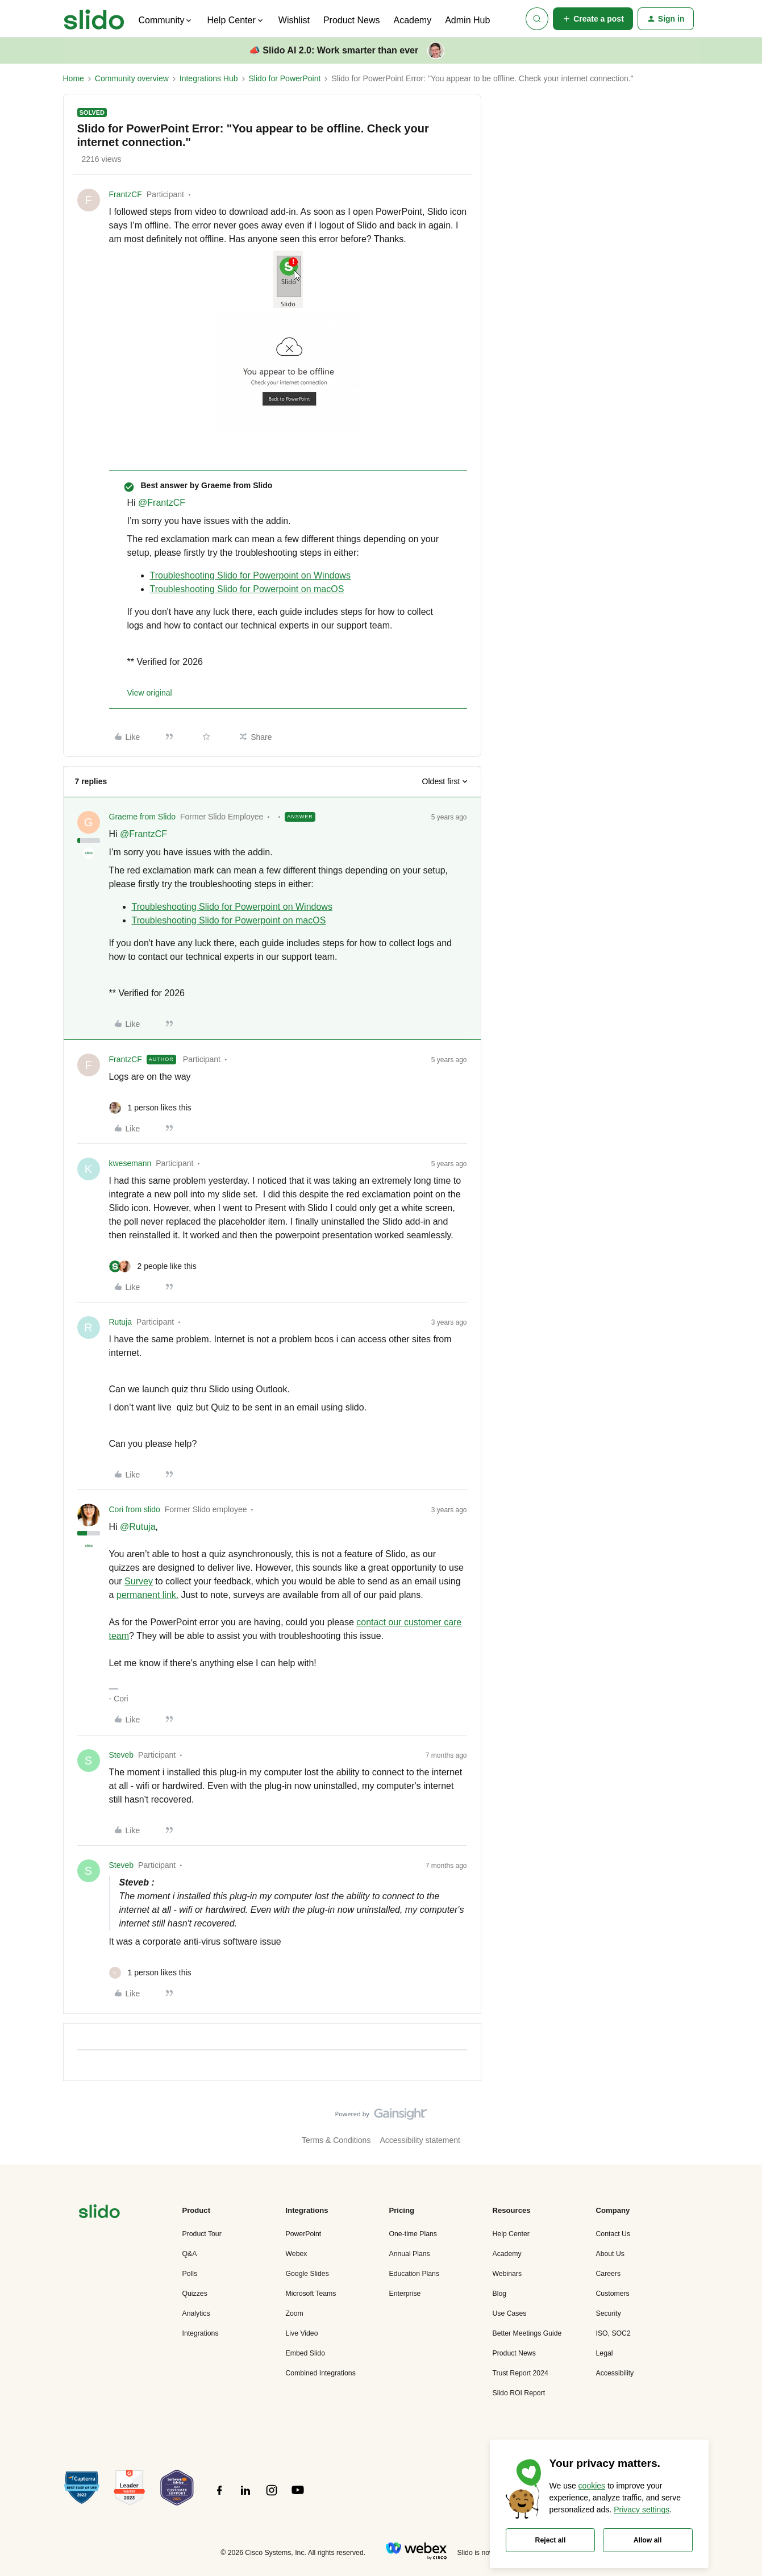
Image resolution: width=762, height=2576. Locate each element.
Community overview (132, 78)
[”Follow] (219, 2496)
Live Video (302, 2333)
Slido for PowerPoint (285, 78)
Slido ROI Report (519, 2393)
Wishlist (294, 20)
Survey (138, 1581)
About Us (610, 2254)
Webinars (507, 2274)
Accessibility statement (420, 2140)
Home (73, 78)
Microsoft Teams (311, 2294)
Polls (190, 2274)
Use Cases (510, 2313)
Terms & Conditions (336, 2140)
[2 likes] (153, 1266)
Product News (351, 20)
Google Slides (307, 2274)
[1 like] (150, 1108)
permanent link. (147, 1595)
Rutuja (120, 1321)
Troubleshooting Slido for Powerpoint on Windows (250, 575)
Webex (296, 2254)
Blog (500, 2294)
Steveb (121, 1754)
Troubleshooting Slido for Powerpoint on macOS (247, 589)
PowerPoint (304, 2234)
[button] (593, 18)
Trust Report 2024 (520, 2373)
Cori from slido (134, 1509)
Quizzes (194, 2294)
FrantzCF (125, 194)
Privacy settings (641, 2509)
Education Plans (414, 2274)
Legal (604, 2353)
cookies (591, 2485)
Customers (613, 2294)
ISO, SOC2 (613, 2333)
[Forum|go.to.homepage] (94, 18)
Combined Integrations (321, 2373)
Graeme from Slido (142, 816)
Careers (608, 2274)
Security (608, 2313)
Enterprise (405, 2294)
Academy (412, 20)
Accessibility (615, 2373)
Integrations (200, 2333)
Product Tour (202, 2234)
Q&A (189, 2254)
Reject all (550, 2540)
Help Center (511, 2234)
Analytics (196, 2313)
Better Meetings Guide (527, 2333)
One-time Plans (413, 2234)
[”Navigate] (99, 2213)
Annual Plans (409, 2254)
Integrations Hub (209, 78)
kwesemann (130, 1163)
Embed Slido (305, 2353)
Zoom (294, 2313)
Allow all (648, 2540)
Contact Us (613, 2234)
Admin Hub (467, 20)
